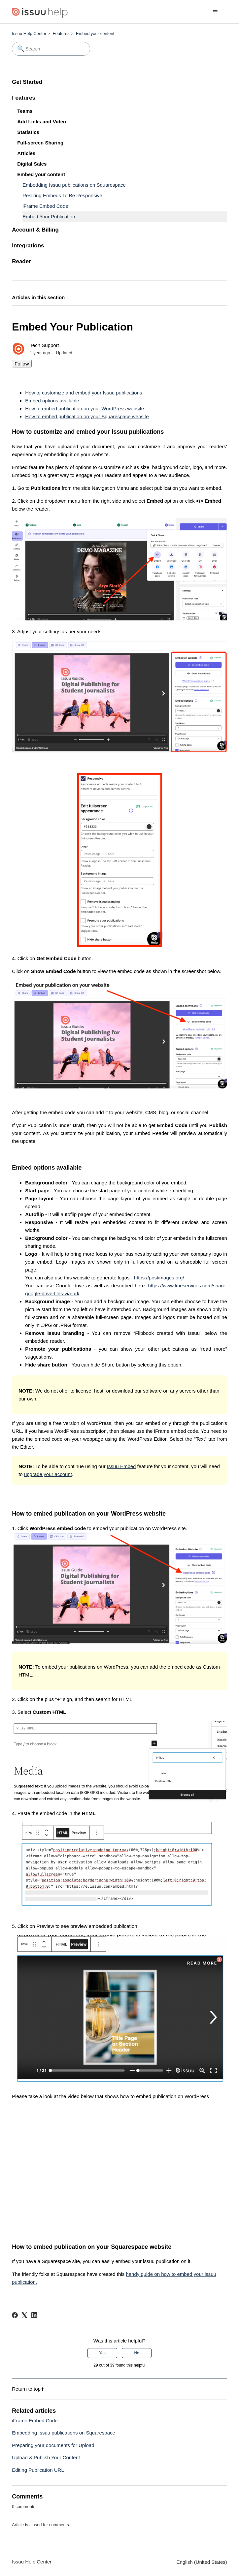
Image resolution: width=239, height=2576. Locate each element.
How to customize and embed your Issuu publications (83, 392)
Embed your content (95, 33)
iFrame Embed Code (45, 206)
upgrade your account (48, 1474)
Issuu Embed (121, 1466)
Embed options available (52, 400)
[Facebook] (15, 2315)
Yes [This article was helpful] (102, 2353)
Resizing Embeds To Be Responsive (62, 195)
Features (60, 33)
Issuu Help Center (29, 33)
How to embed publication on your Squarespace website (87, 416)
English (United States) (201, 2562)
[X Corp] (24, 2315)
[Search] (51, 48)
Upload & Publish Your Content (46, 2457)
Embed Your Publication (48, 216)
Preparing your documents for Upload (53, 2445)
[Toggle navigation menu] (215, 12)
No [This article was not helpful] (136, 2353)
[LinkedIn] (34, 2315)
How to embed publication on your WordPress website (84, 408)
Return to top (28, 2389)
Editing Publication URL (38, 2470)
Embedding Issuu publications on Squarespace (74, 185)
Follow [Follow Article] (22, 363)
